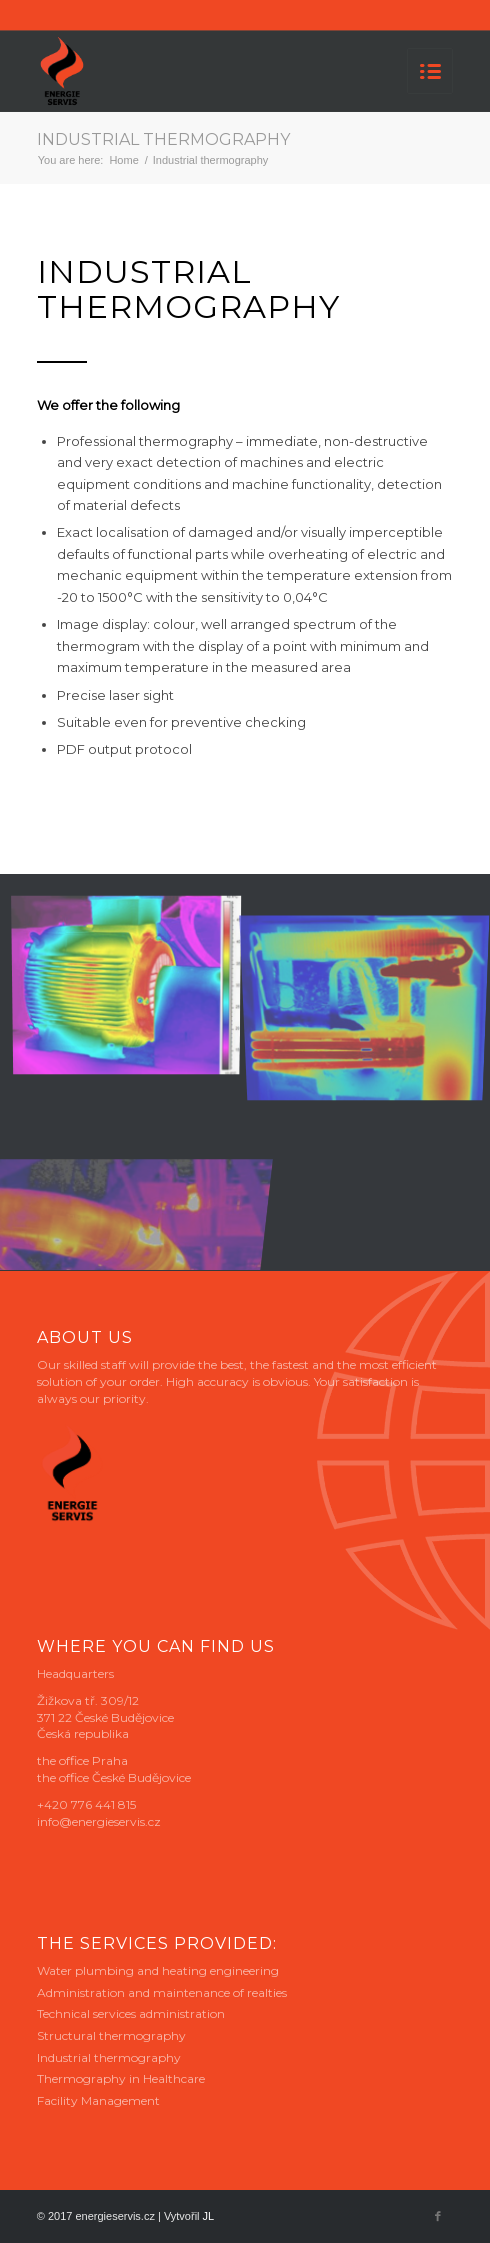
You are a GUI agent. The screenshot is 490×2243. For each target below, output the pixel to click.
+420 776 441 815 (86, 1804)
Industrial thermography (163, 139)
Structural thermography (111, 2035)
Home (123, 160)
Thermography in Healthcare (121, 2078)
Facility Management (98, 2100)
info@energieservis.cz (99, 1821)
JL (209, 2216)
